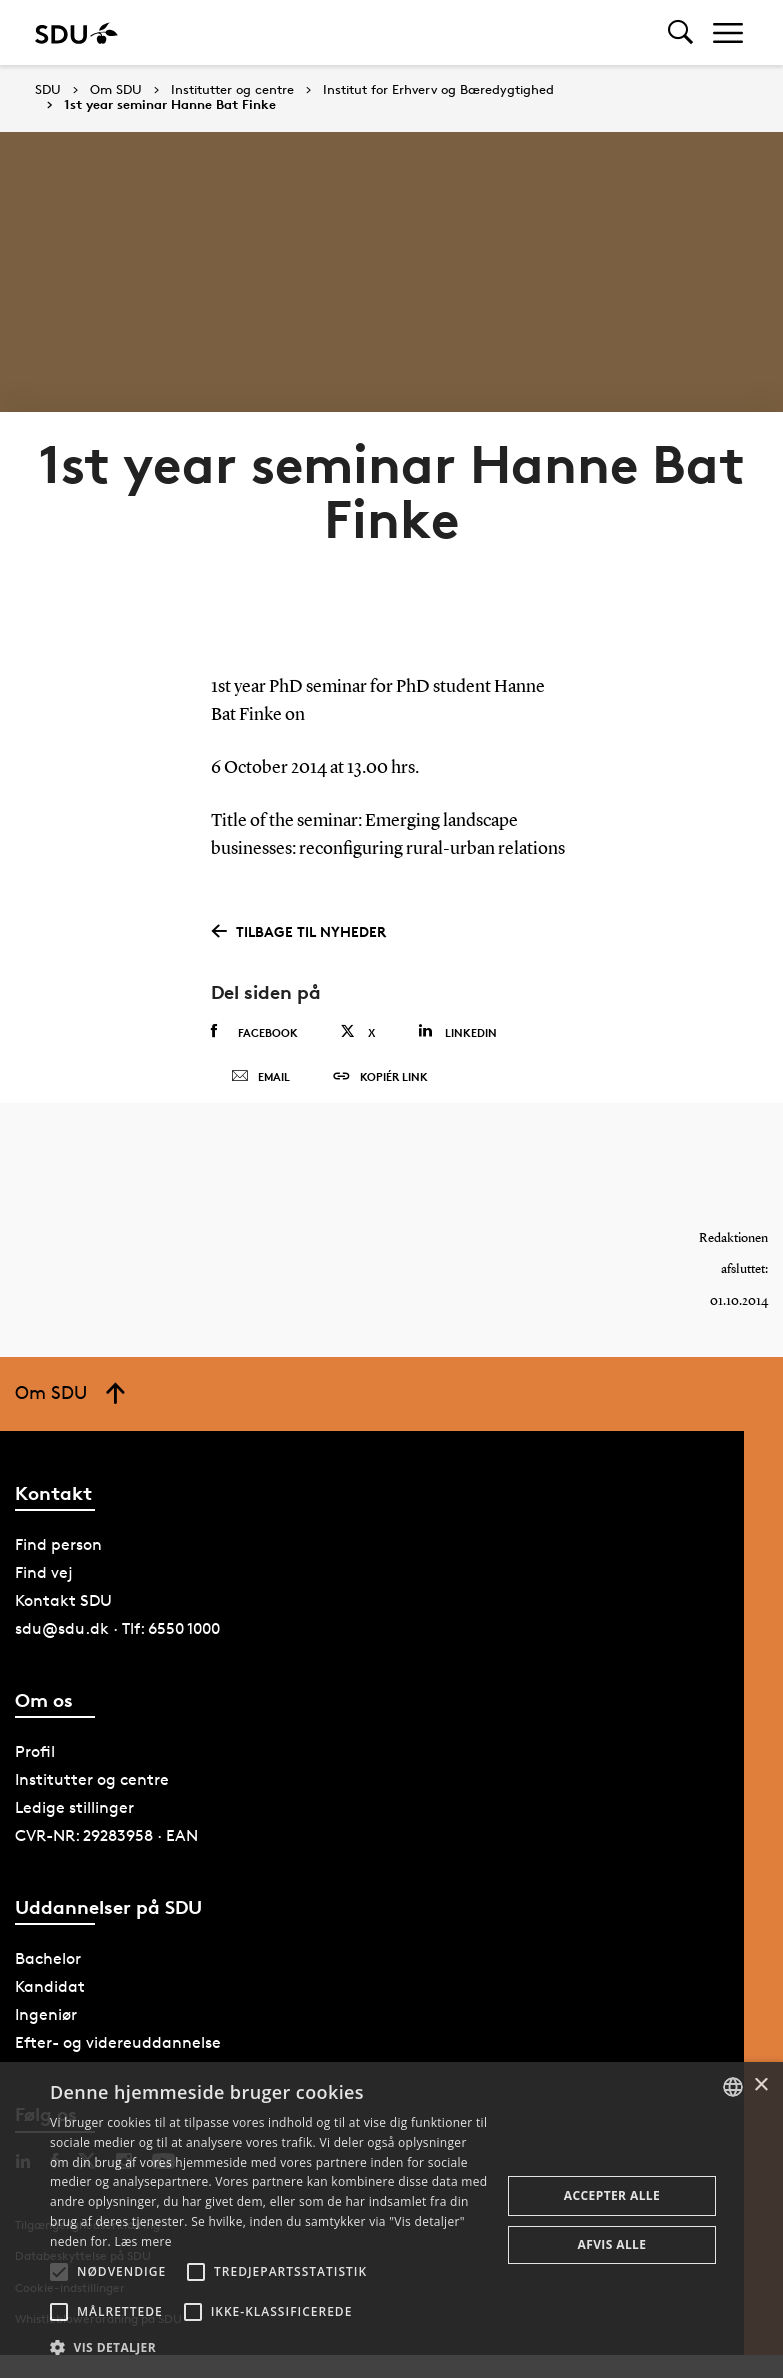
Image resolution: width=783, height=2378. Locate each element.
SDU (48, 89)
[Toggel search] (680, 32)
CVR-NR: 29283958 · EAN (106, 1859)
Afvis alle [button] (612, 2244)
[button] (59, 2272)
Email (260, 1089)
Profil (35, 1775)
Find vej (44, 1596)
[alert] (391, 2220)
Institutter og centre (232, 90)
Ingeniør (46, 2038)
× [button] (760, 2085)
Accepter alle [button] (612, 2195)
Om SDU (116, 90)
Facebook (254, 1032)
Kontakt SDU (63, 1624)
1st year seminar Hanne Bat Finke (170, 105)
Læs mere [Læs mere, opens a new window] (142, 2241)
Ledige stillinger (74, 1831)
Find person (58, 1568)
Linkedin (457, 1031)
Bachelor (48, 1982)
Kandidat (50, 2010)
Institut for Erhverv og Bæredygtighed (438, 90)
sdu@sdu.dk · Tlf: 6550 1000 (117, 1652)
